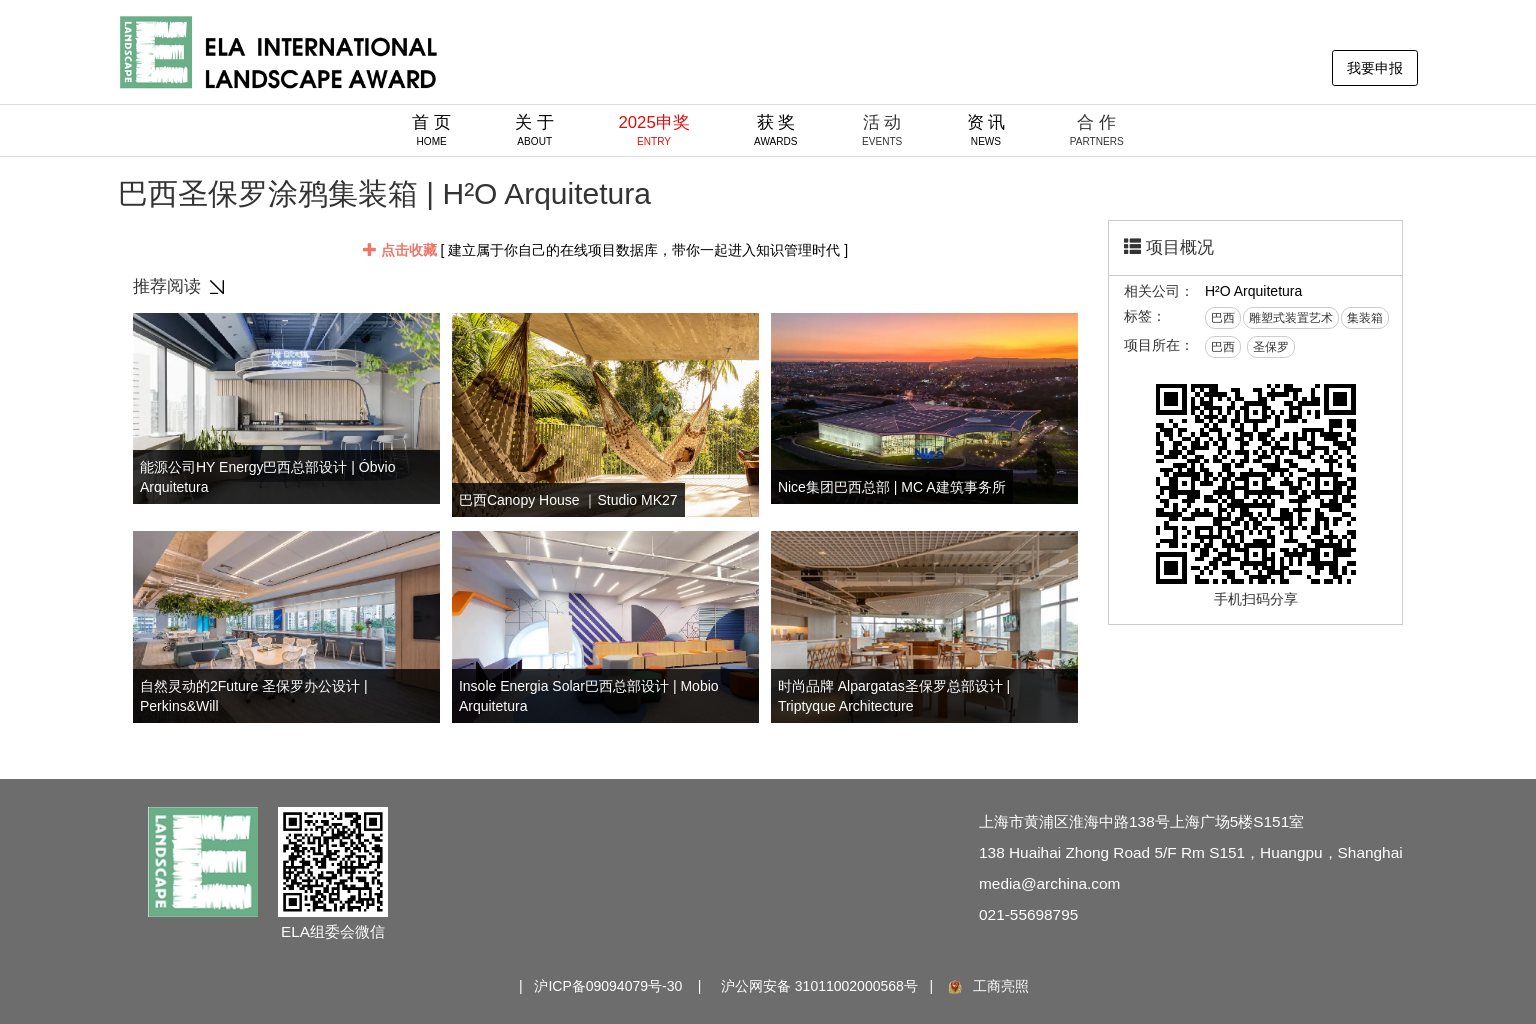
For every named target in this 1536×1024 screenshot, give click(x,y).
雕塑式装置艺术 (1291, 318)
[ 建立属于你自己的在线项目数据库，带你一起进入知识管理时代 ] (605, 250)
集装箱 (1365, 318)
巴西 (1223, 318)
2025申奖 (653, 130)
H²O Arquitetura (1253, 291)
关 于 (534, 130)
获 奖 (776, 130)
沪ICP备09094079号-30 (608, 986)
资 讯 (986, 130)
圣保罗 (1271, 347)
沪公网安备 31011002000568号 (819, 986)
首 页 (431, 130)
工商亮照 (987, 986)
